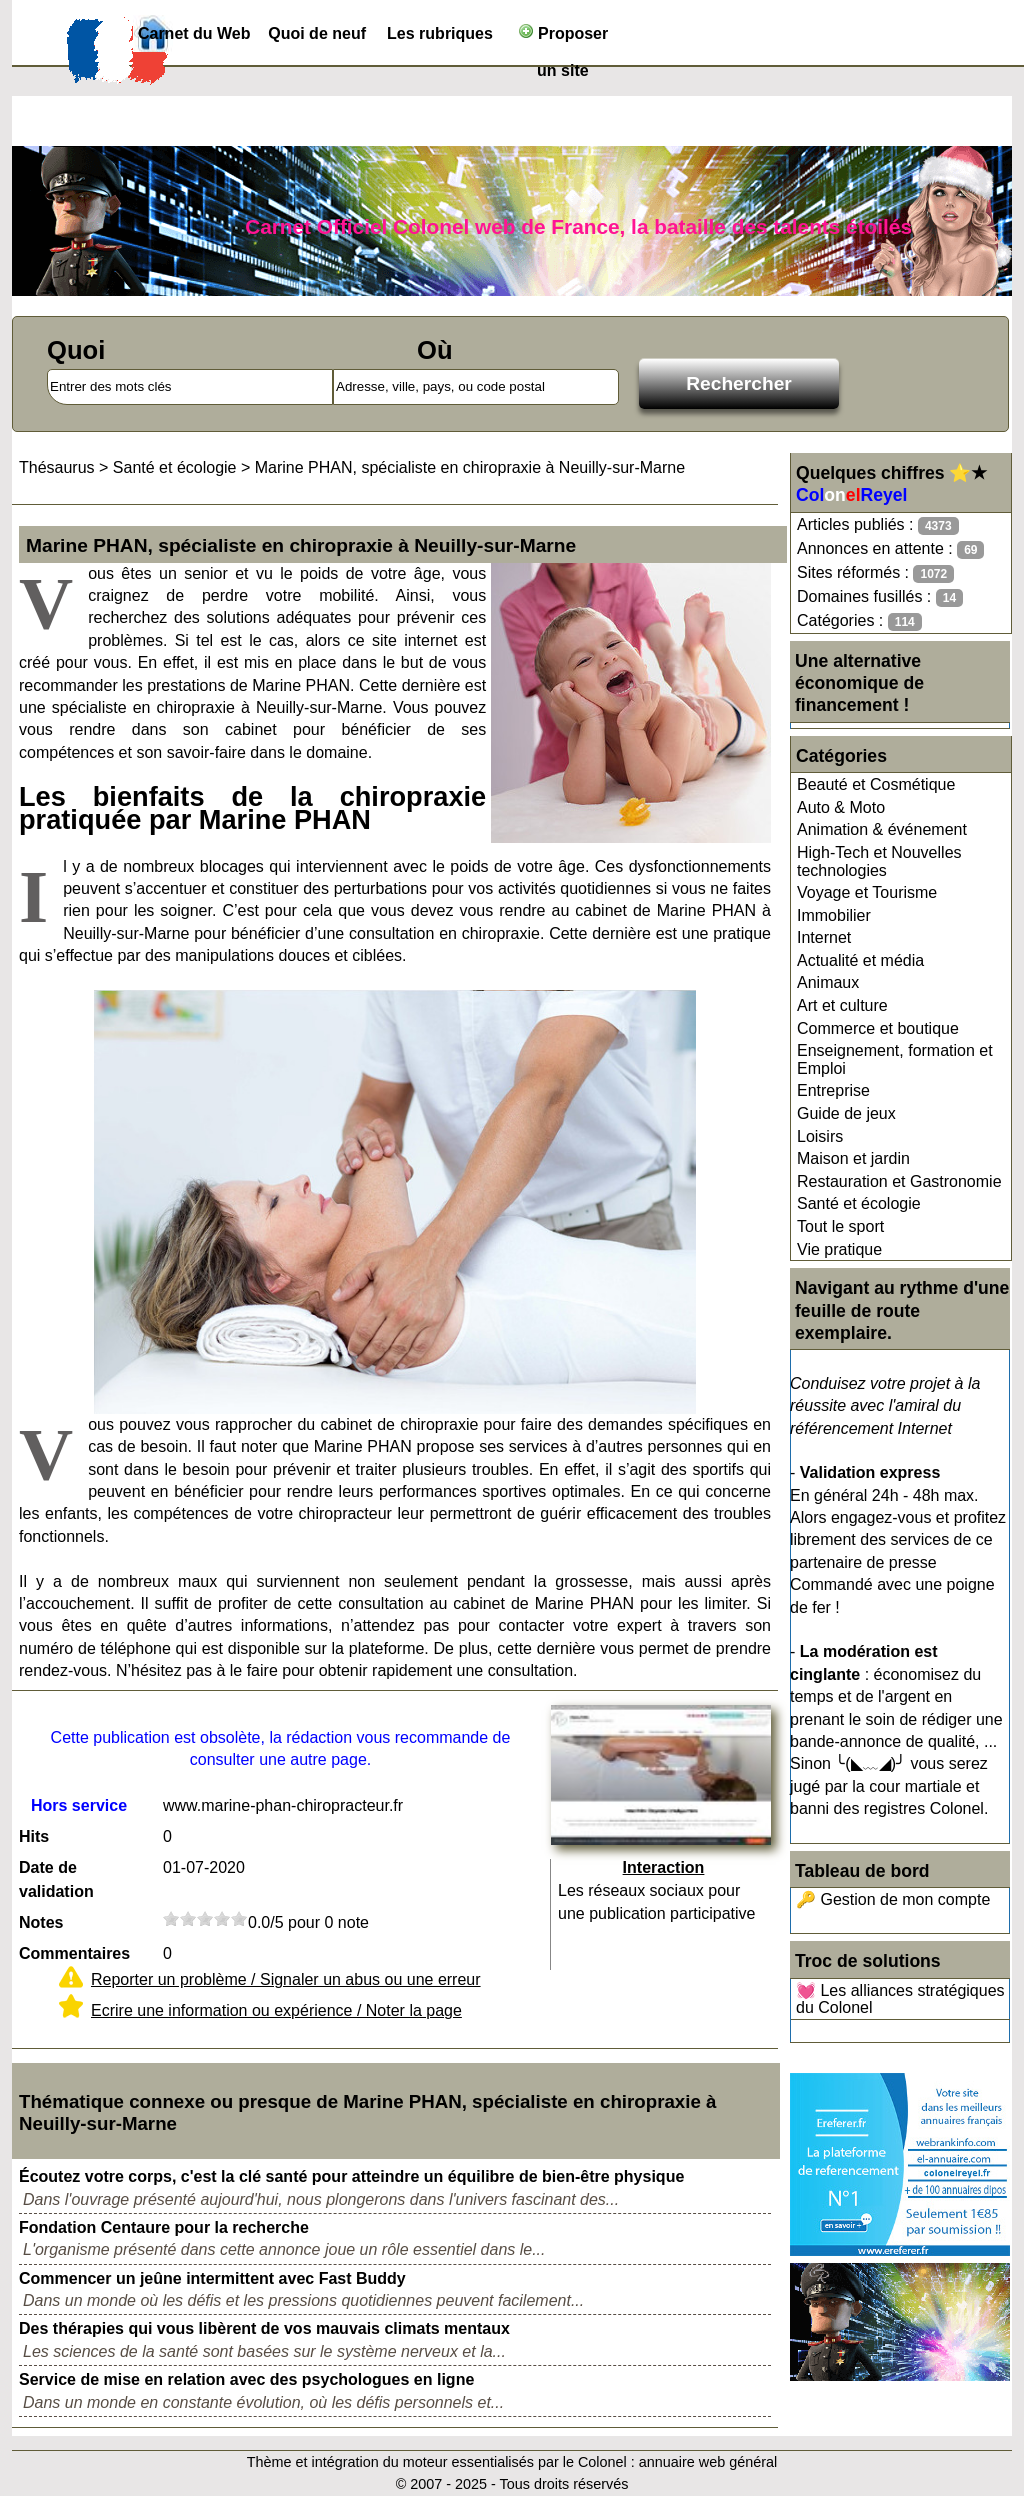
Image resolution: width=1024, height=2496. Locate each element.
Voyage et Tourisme (867, 892)
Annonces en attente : (890, 549)
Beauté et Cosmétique (876, 784)
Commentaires (74, 1953)
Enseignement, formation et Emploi (895, 1059)
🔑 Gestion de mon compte (893, 1899)
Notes (41, 1922)
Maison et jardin (853, 1158)
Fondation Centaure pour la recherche (164, 2227)
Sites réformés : (875, 573)
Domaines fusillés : (880, 597)
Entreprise (833, 1090)
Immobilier (834, 915)
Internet (824, 937)
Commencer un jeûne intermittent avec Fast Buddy (212, 2278)
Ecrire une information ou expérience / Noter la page (276, 2010)
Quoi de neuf (317, 33)
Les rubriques (440, 33)
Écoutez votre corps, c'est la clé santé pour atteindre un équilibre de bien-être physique (351, 2176)
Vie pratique (839, 1249)
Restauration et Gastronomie (899, 1181)
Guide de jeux (846, 1113)
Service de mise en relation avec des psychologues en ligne (246, 2379)
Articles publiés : (878, 525)
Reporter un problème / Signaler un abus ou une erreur (286, 1979)
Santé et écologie (859, 1203)
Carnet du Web (194, 33)
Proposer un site (563, 37)
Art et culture (842, 1005)
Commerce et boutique (878, 1028)
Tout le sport (840, 1226)
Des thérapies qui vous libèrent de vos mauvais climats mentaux (264, 2328)
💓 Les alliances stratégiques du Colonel (900, 1999)
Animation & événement (882, 829)
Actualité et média (860, 960)
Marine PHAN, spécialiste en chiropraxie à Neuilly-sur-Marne (470, 467)
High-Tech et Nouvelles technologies (879, 861)
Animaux (828, 982)
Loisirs (820, 1136)
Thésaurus (57, 467)
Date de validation (56, 1879)
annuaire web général (708, 2462)
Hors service (79, 1805)
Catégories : (859, 621)
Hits (34, 1836)
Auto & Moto (841, 807)
